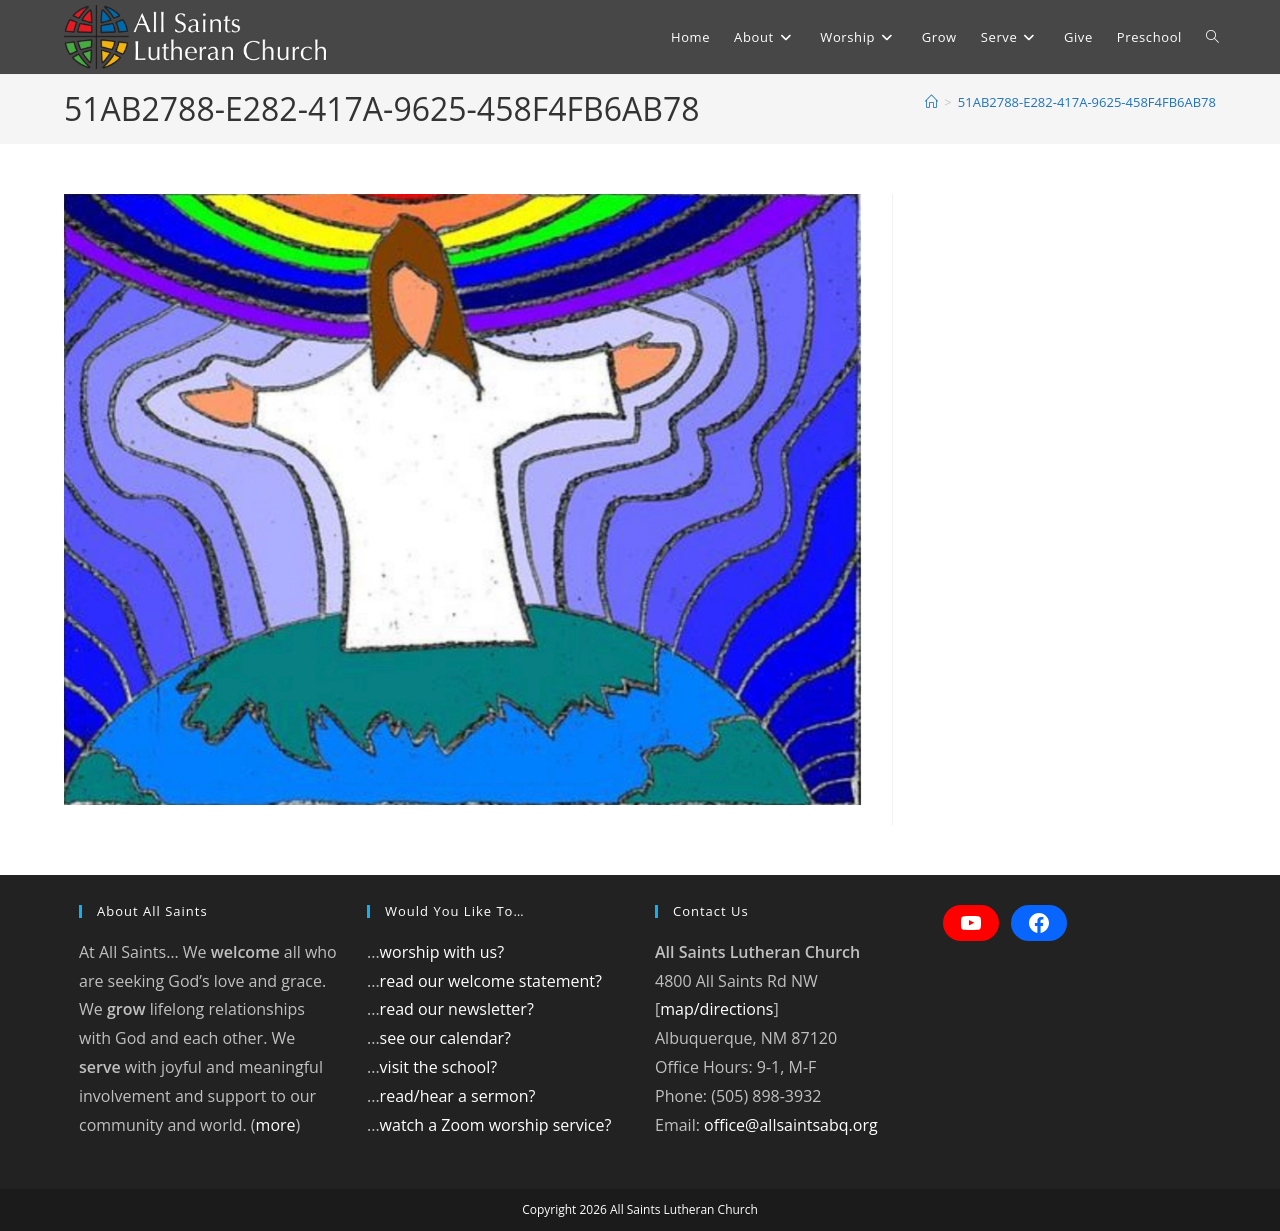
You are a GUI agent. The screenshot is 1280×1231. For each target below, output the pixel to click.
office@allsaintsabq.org (791, 1125)
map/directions (716, 1009)
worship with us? (442, 952)
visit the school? (439, 1067)
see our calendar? (445, 1038)
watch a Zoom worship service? (496, 1125)
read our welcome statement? (491, 981)
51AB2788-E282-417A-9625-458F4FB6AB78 (1087, 102)
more (276, 1125)
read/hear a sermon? (458, 1096)
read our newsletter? (457, 1009)
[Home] (931, 102)
